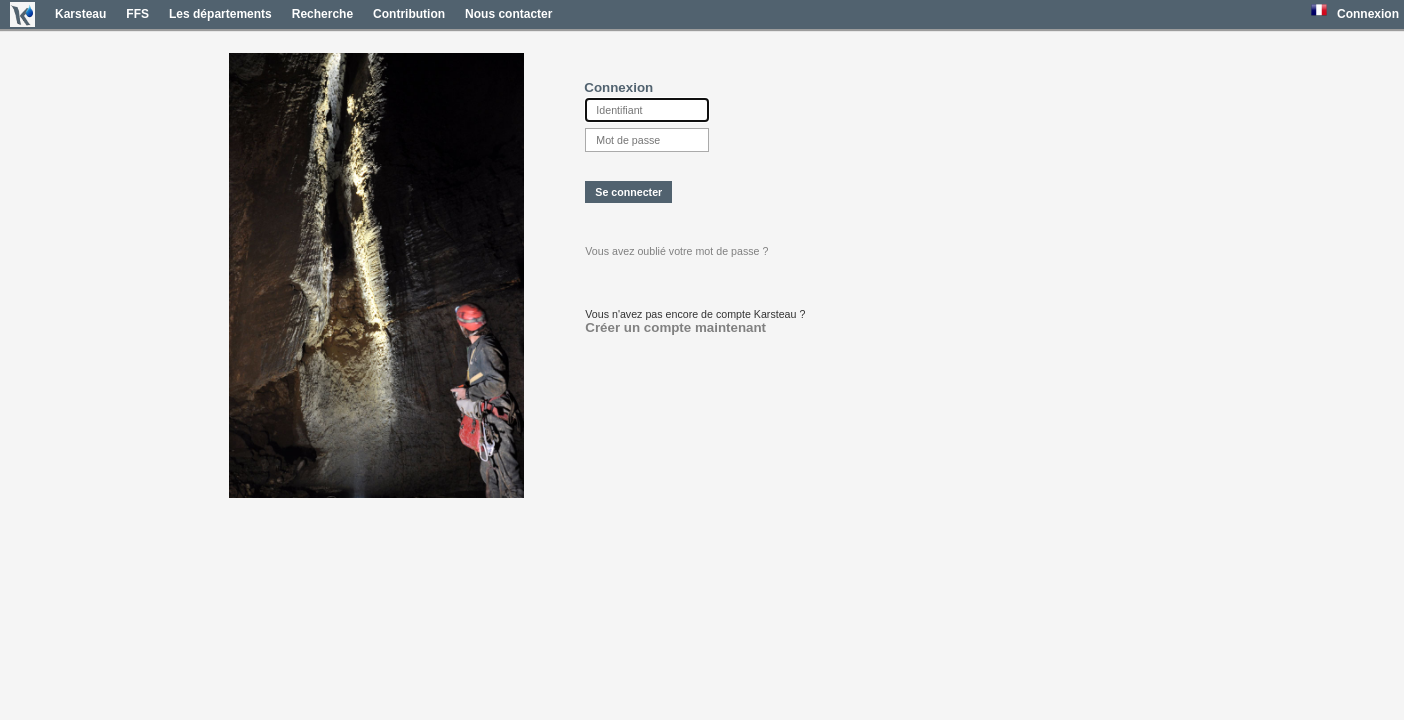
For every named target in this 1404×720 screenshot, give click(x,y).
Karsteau (80, 14)
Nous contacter (508, 14)
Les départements (220, 14)
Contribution (409, 14)
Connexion (1368, 14)
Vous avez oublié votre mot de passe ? (676, 251)
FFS (137, 14)
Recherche (322, 14)
